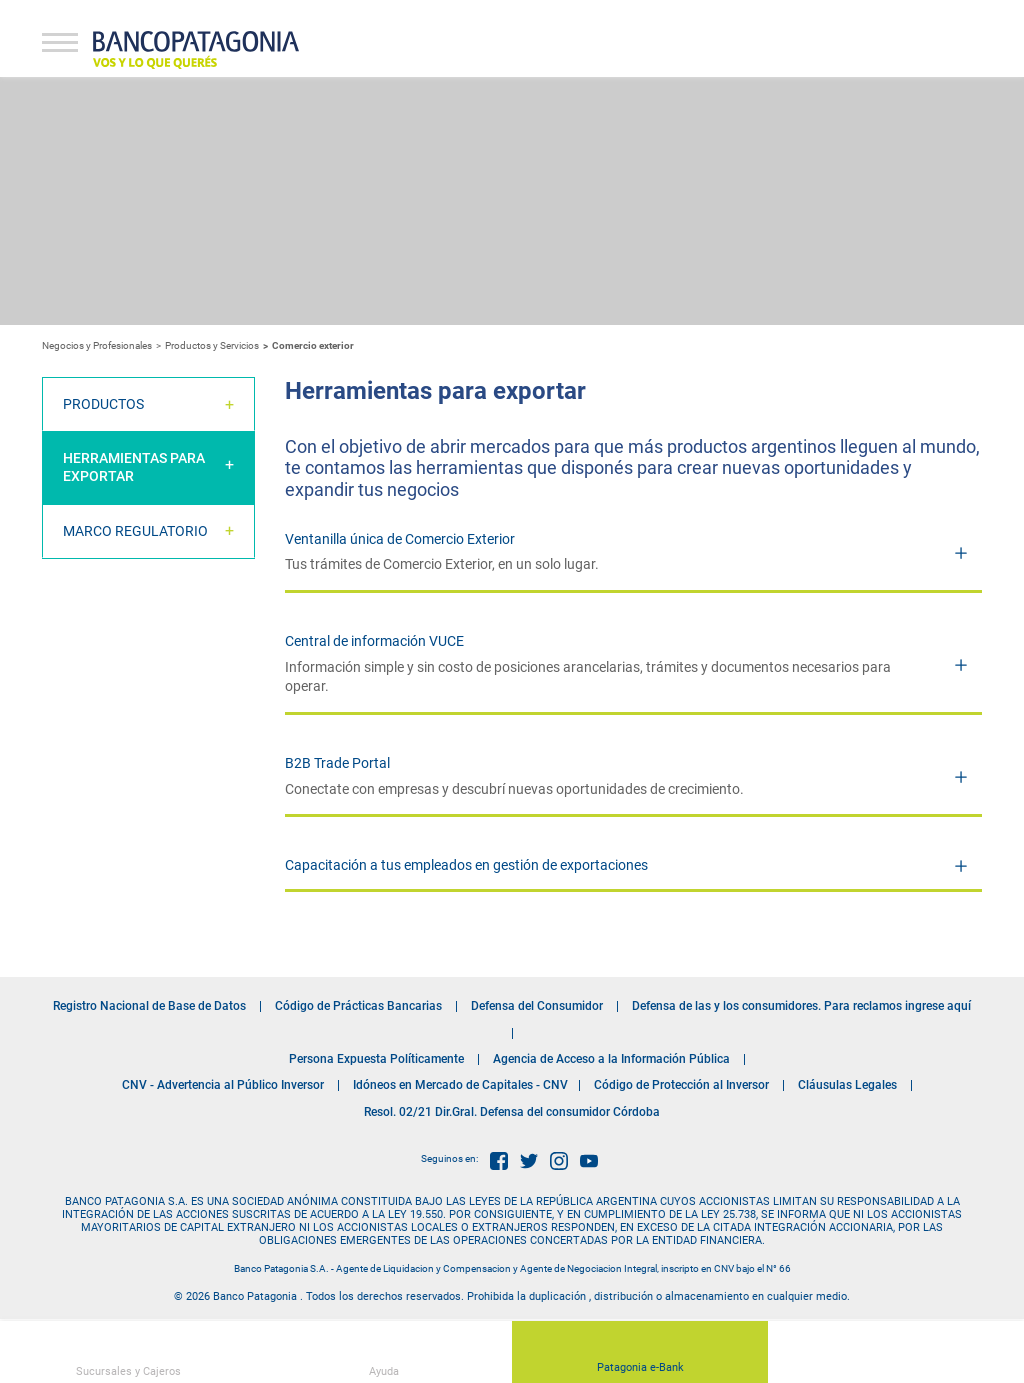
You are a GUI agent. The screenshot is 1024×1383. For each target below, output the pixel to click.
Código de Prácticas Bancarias (358, 1006)
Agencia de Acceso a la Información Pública (611, 1059)
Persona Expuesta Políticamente (376, 1059)
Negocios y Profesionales (97, 345)
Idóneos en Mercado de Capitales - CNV (460, 1085)
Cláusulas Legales (847, 1085)
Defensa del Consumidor (537, 1006)
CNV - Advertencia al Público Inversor (223, 1085)
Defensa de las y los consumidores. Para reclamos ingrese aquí (801, 1006)
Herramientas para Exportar (134, 467)
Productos (103, 404)
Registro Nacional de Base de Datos (149, 1006)
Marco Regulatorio (135, 531)
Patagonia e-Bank (640, 1357)
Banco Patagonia (196, 50)
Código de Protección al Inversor (681, 1085)
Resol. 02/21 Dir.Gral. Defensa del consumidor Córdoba (512, 1112)
